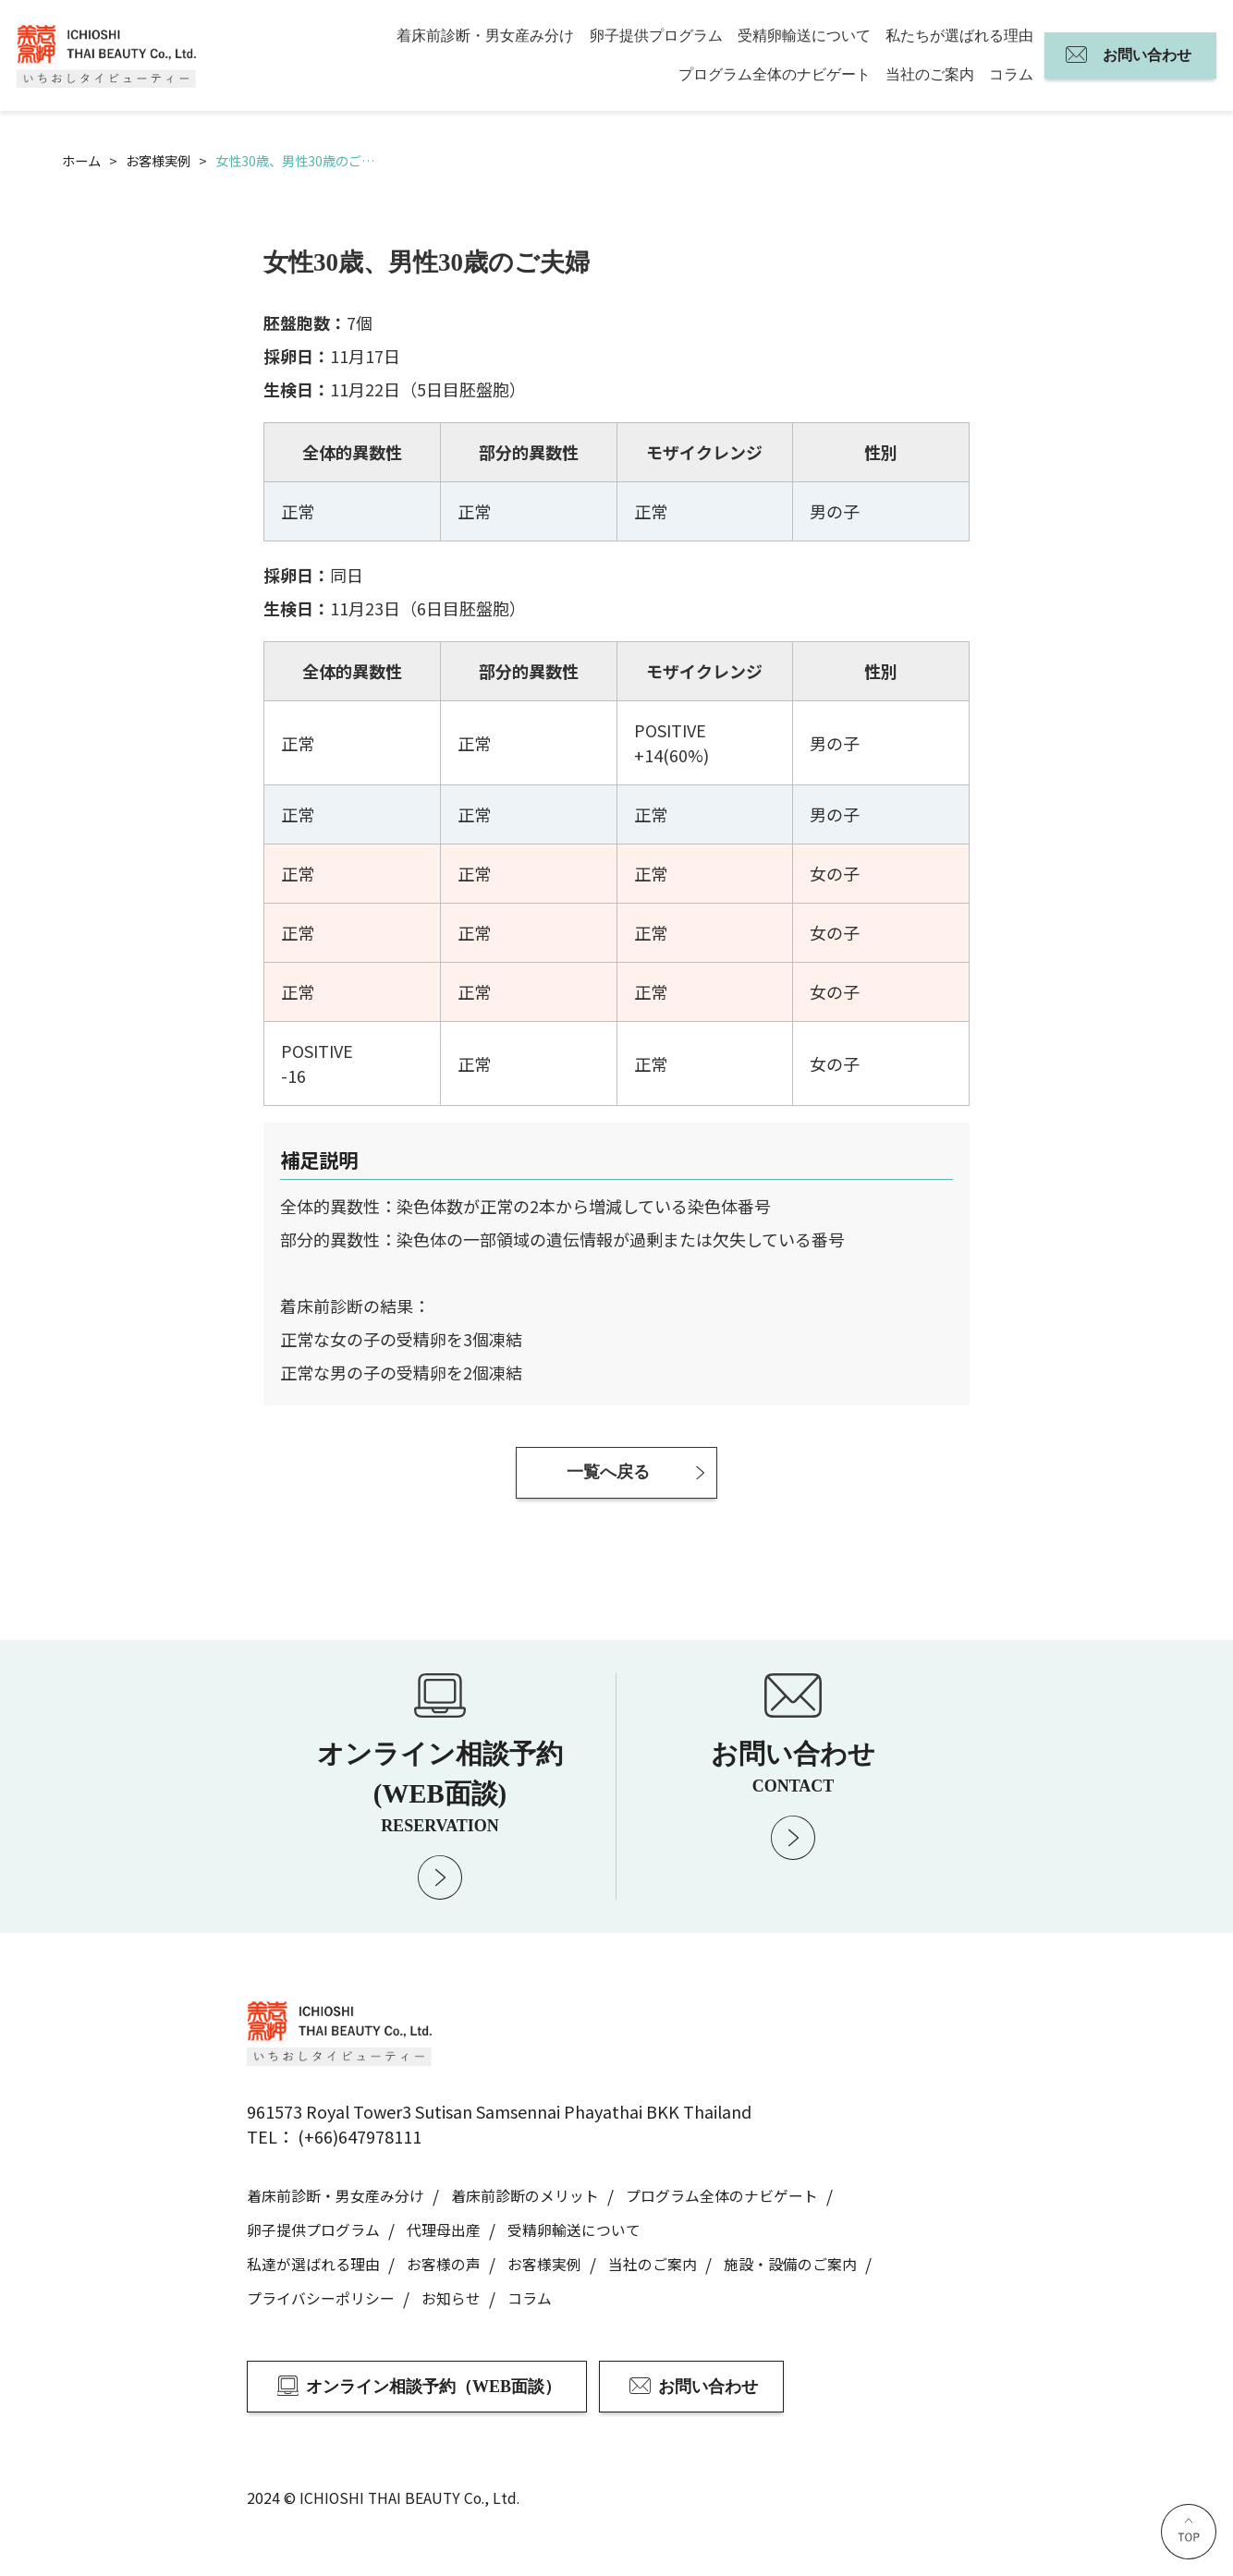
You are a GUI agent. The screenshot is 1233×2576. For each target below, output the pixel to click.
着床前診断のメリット (525, 2195)
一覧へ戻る (608, 1472)
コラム (1011, 74)
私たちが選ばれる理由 (959, 35)
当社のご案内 (929, 74)
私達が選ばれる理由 (313, 2264)
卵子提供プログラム (656, 35)
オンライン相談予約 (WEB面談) (440, 1786)
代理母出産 (444, 2230)
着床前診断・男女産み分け (485, 35)
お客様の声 (444, 2264)
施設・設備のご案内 (790, 2264)
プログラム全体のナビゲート (774, 74)
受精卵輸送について (804, 35)
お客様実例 (544, 2264)
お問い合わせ (1147, 55)
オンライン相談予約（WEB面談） (433, 2386)
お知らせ (451, 2298)
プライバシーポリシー (321, 2298)
